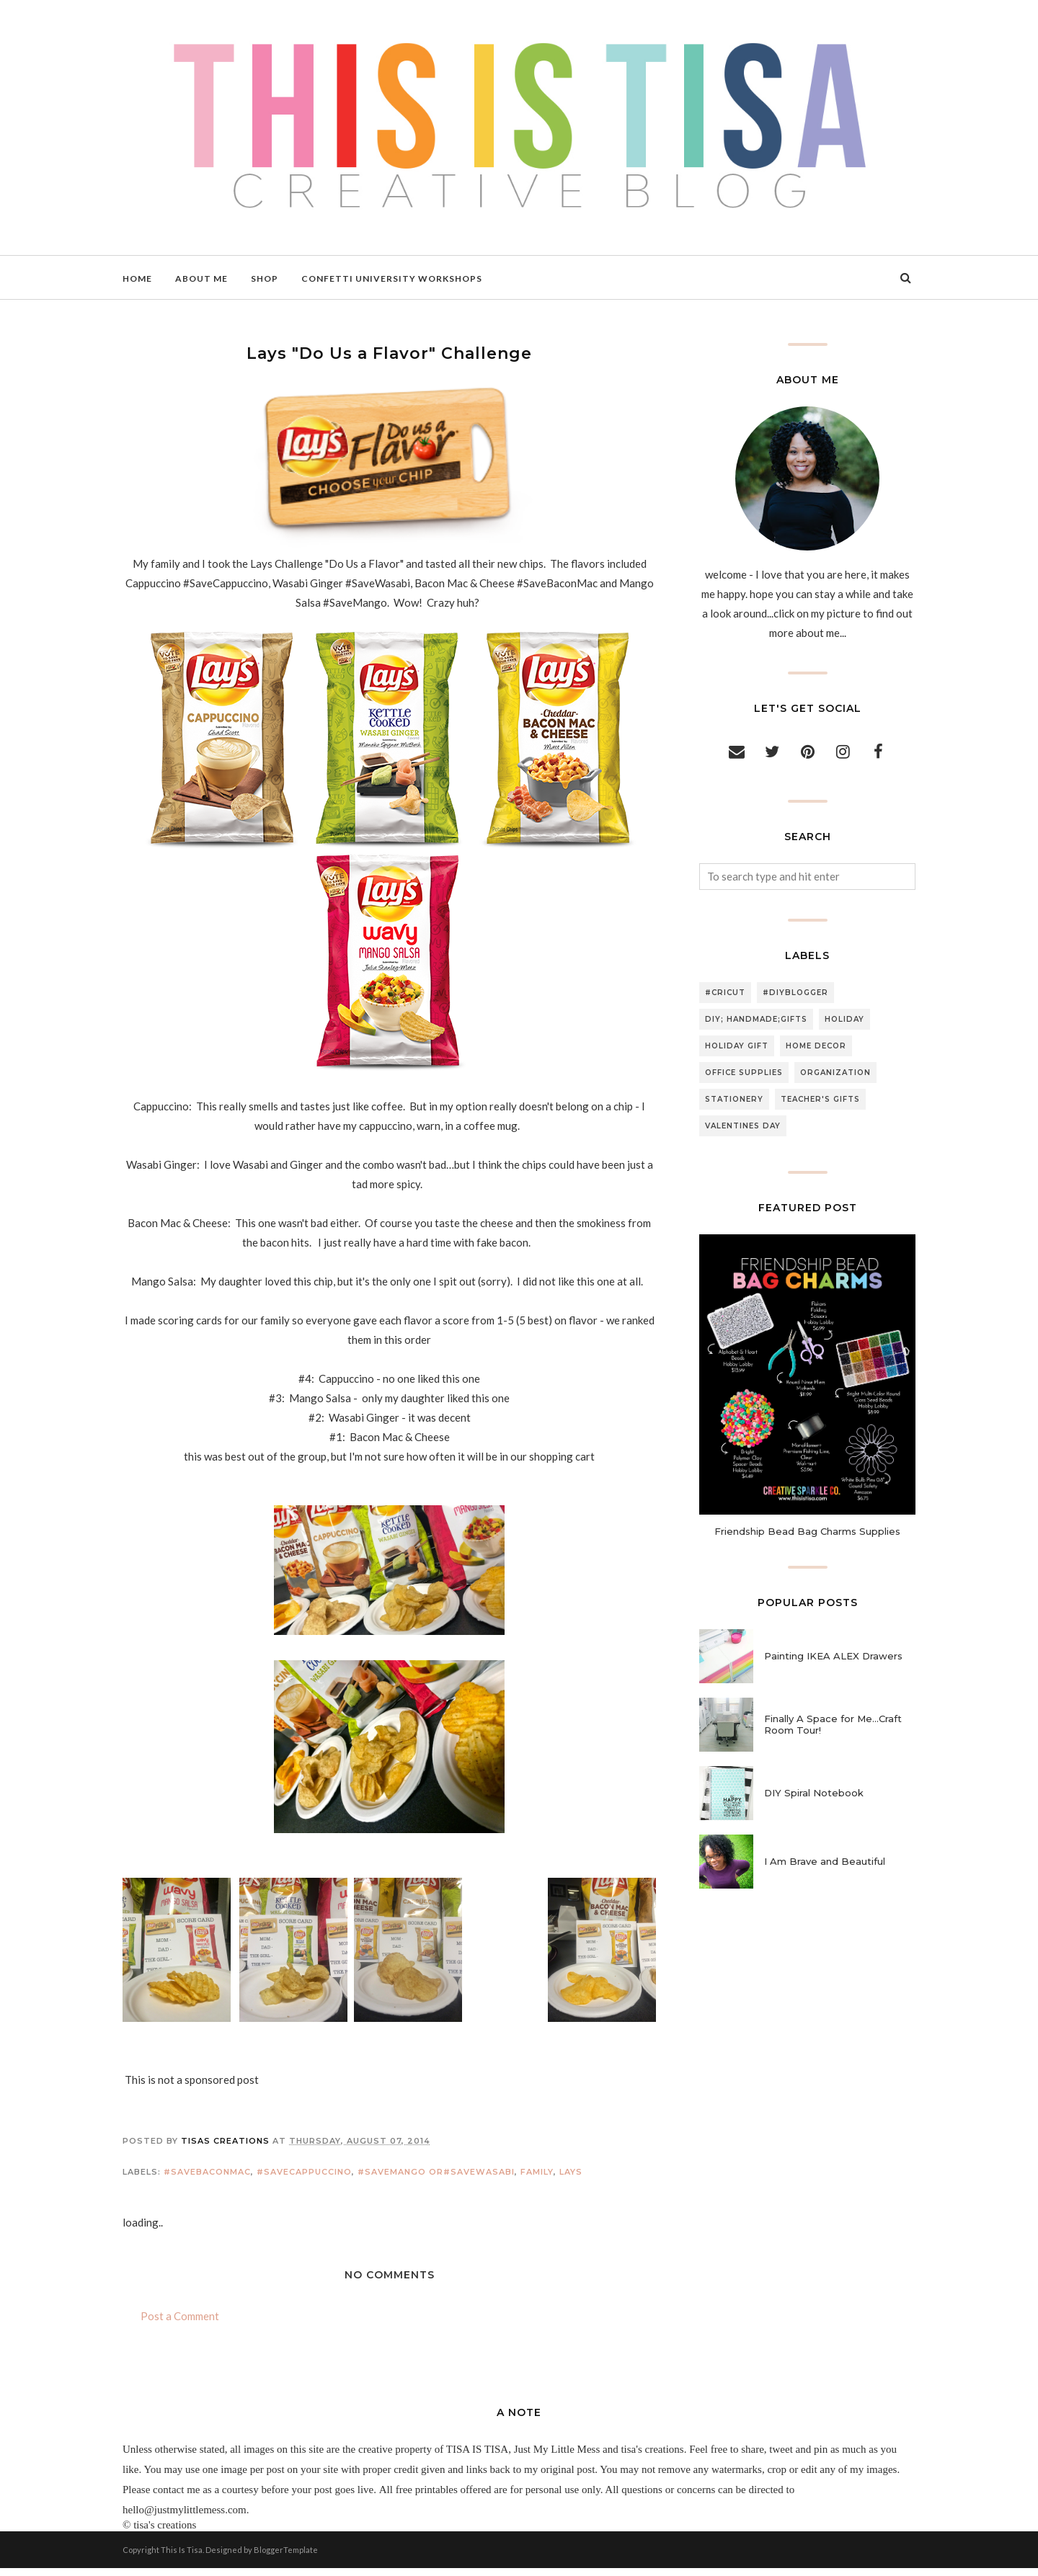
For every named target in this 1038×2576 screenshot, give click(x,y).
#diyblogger (795, 992)
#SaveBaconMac (207, 2179)
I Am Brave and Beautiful (824, 1861)
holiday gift (736, 1046)
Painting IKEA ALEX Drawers (833, 1656)
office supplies (744, 1072)
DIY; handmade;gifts (756, 1019)
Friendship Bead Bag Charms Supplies (807, 1531)
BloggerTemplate (286, 2557)
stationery (734, 1099)
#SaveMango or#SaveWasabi (436, 2179)
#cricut (725, 992)
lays (570, 2179)
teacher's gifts (820, 1099)
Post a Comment (180, 2323)
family (537, 2179)
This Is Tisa (182, 2557)
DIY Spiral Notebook (814, 1793)
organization (835, 1072)
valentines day (743, 1126)
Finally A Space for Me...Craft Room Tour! (833, 1724)
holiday (844, 1019)
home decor (816, 1046)
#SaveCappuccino (304, 2179)
